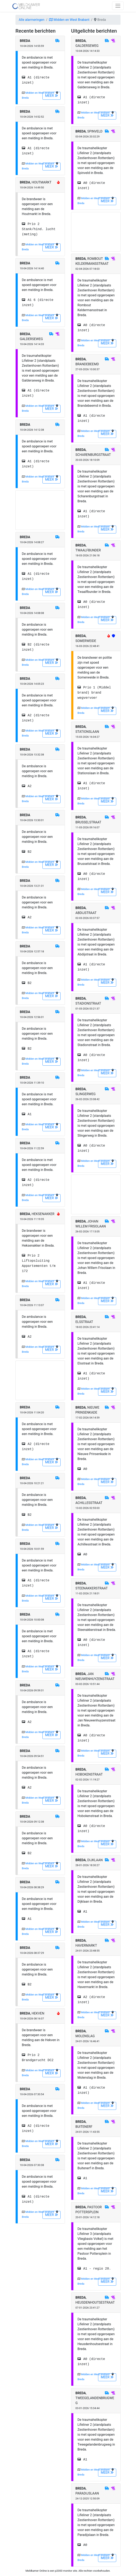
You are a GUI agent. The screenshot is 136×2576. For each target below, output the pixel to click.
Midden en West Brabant (69, 20)
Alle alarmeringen (31, 20)
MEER (51, 96)
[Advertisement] (40, 510)
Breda (25, 97)
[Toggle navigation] (118, 6)
